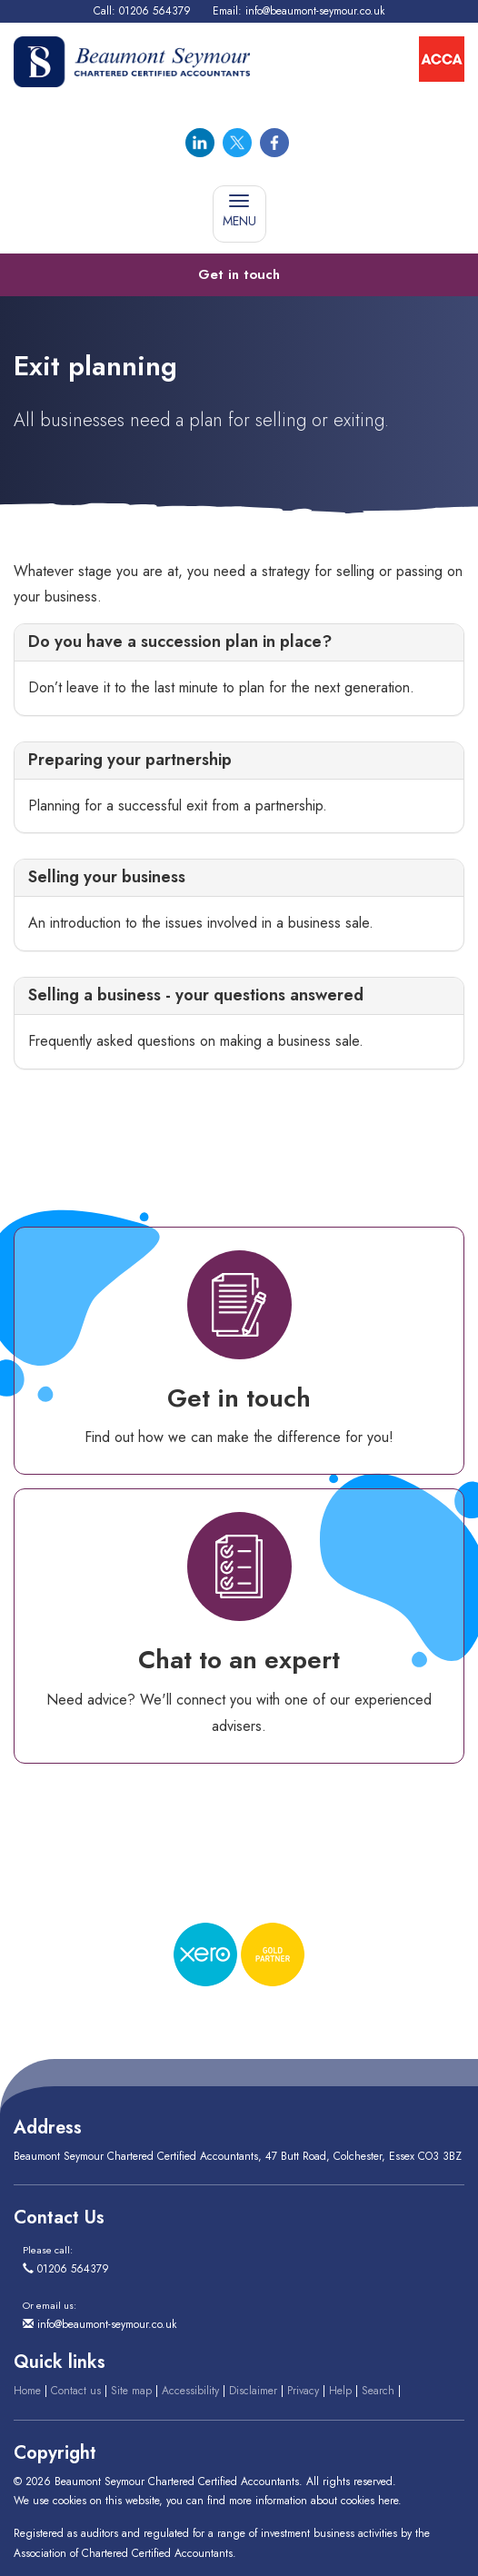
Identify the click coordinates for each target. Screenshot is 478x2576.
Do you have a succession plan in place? (180, 641)
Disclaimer (253, 2390)
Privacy (303, 2390)
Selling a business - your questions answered (195, 995)
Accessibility (190, 2390)
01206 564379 (155, 11)
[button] (239, 275)
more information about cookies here (313, 2500)
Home (27, 2390)
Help (340, 2390)
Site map (131, 2390)
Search (378, 2390)
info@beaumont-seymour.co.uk (314, 11)
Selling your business (106, 877)
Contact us (76, 2390)
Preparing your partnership (130, 759)
